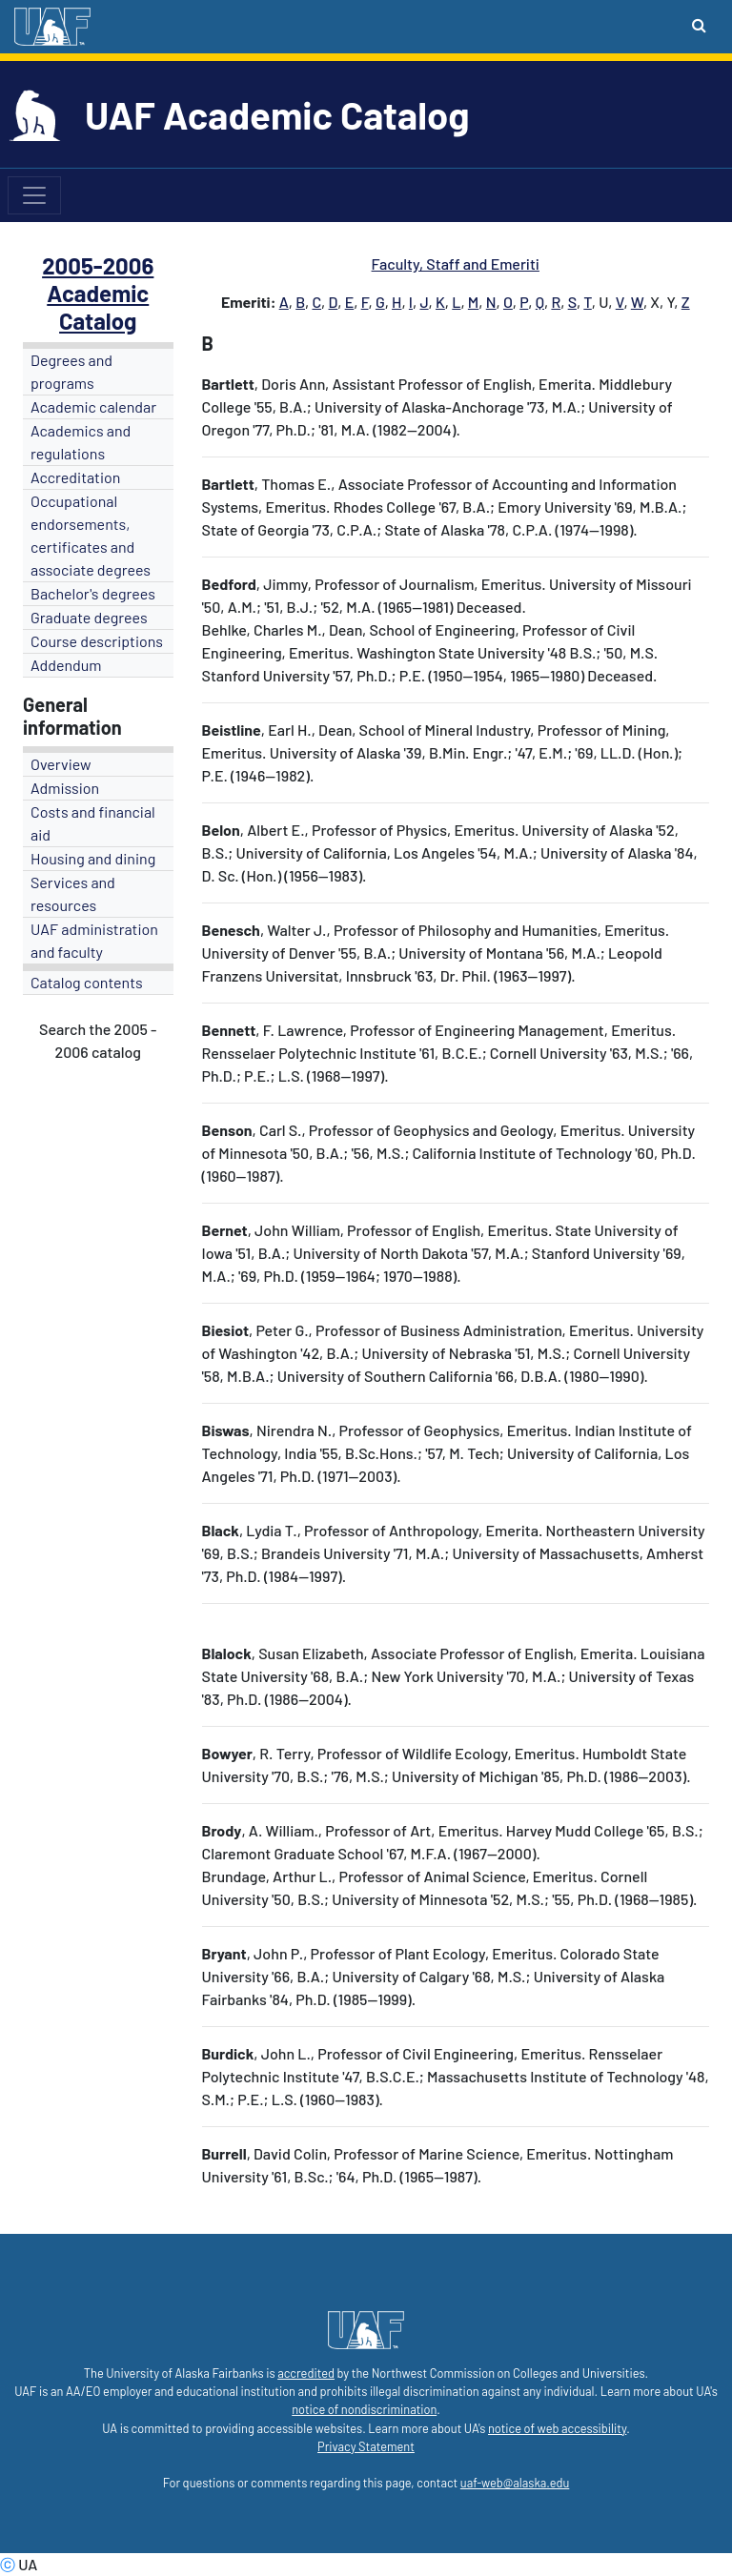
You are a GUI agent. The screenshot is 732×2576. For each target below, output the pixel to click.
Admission (64, 788)
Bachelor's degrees (92, 593)
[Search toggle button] (699, 25)
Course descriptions (96, 641)
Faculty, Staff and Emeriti (455, 263)
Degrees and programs (71, 371)
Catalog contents (86, 982)
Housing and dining (92, 858)
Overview (61, 764)
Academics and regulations (80, 441)
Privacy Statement (366, 2446)
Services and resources (72, 893)
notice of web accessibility (557, 2428)
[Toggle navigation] (34, 195)
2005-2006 (97, 265)
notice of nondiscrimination (364, 2409)
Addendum (66, 665)
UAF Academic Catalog (277, 114)
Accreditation (75, 477)
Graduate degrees (89, 617)
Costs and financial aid (92, 822)
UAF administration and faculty (94, 940)
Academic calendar (93, 406)
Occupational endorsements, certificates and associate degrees (90, 535)
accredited (306, 2373)
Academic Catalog (98, 307)
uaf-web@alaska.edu (514, 2482)
